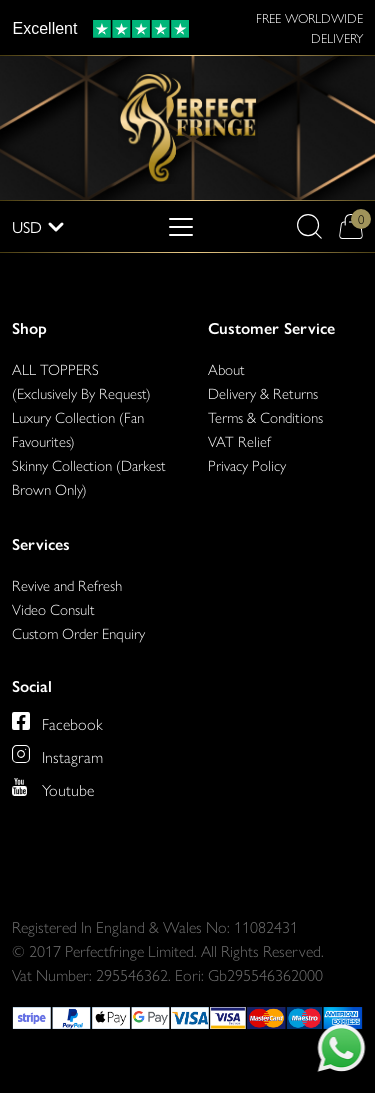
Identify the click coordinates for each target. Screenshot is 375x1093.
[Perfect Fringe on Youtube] (53, 787)
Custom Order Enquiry (78, 632)
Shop (29, 328)
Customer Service (271, 328)
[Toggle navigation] (181, 227)
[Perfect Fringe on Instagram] (57, 754)
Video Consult (53, 608)
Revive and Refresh (67, 584)
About (226, 368)
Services (41, 544)
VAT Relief (239, 440)
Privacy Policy (247, 464)
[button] (309, 226)
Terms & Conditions (265, 416)
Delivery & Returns (263, 392)
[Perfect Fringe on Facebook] (57, 721)
